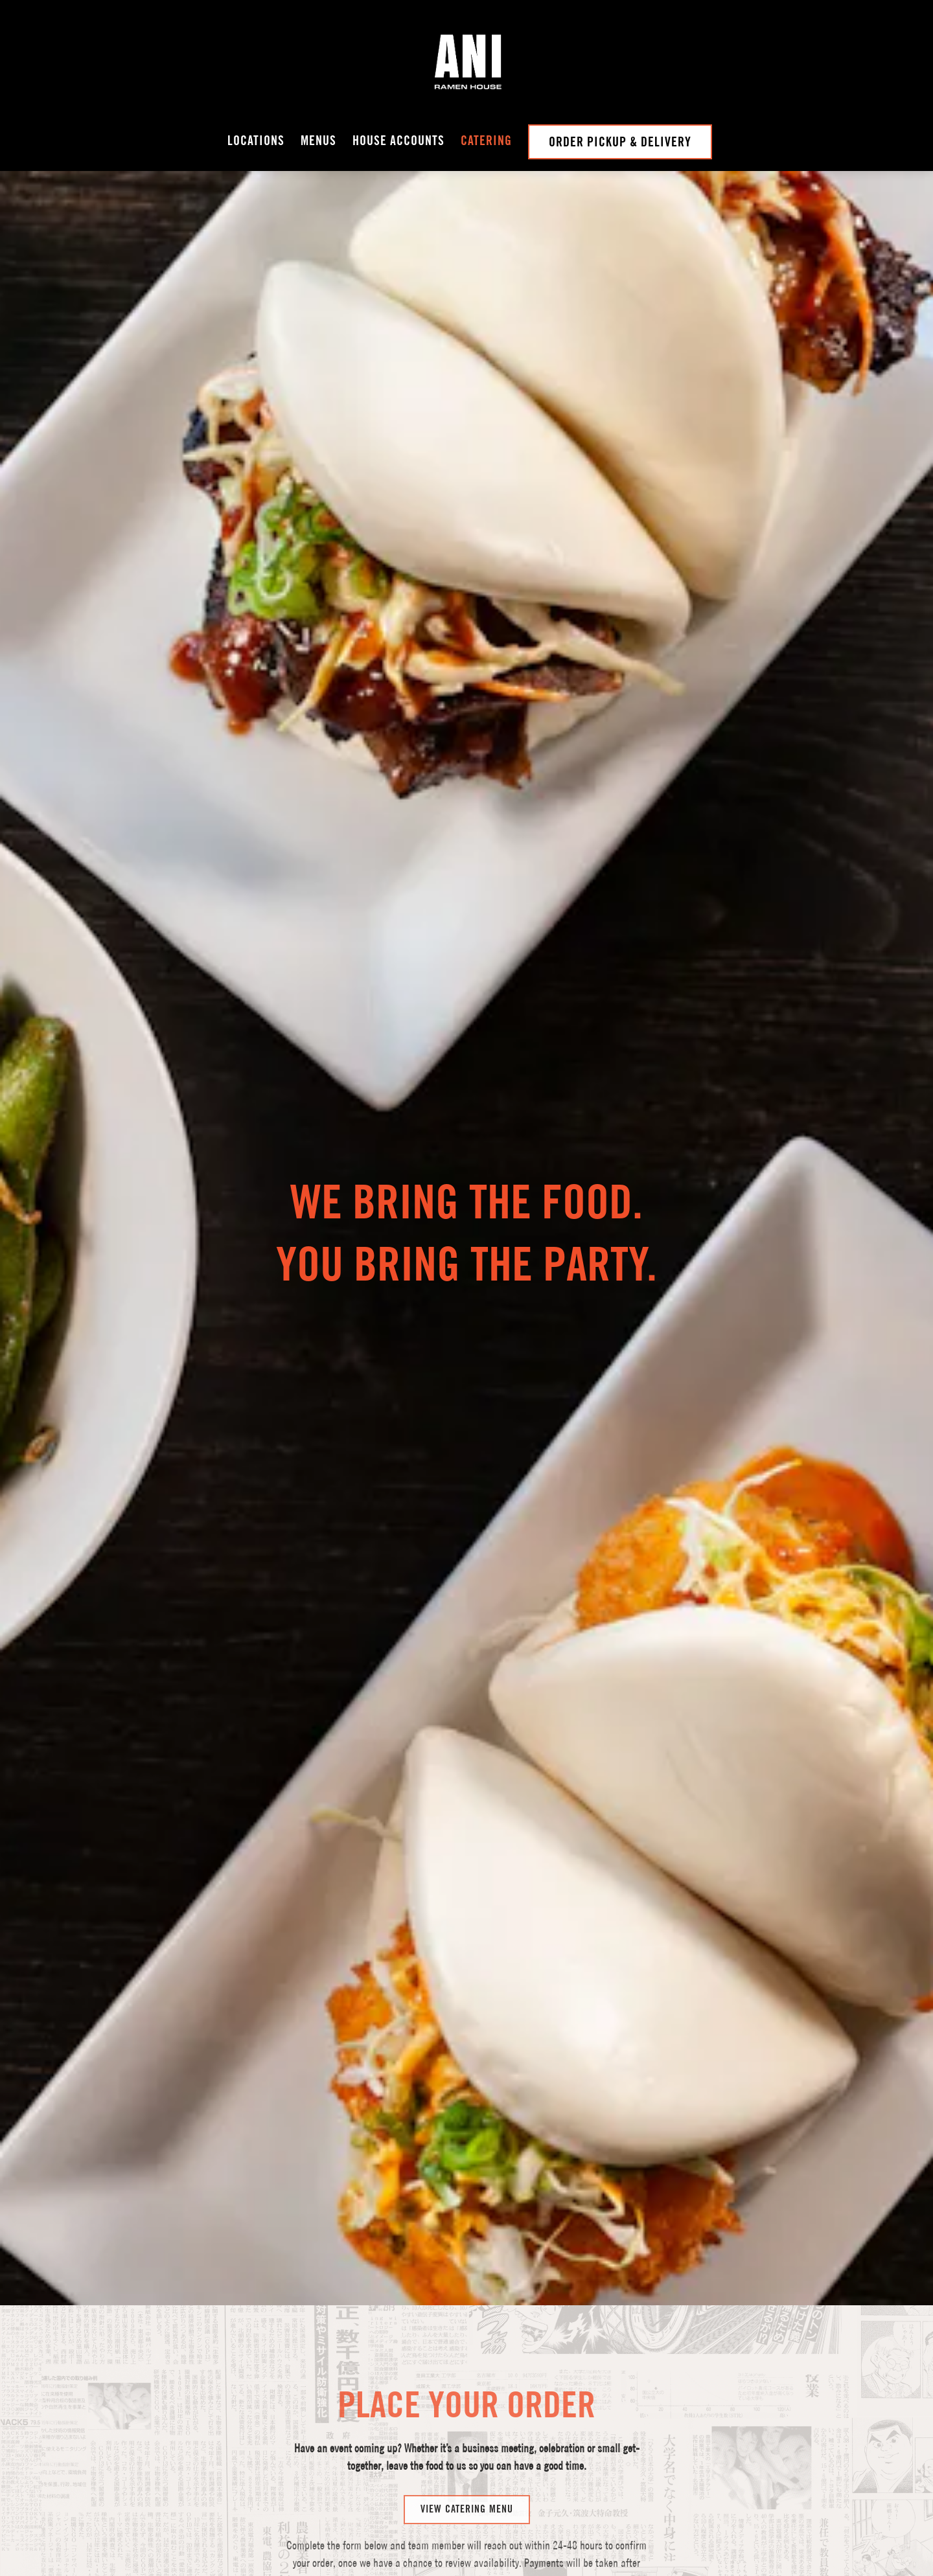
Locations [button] (255, 140)
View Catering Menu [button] (466, 2373)
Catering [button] (486, 140)
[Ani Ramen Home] (466, 62)
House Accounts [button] (398, 140)
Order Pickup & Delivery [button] (620, 142)
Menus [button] (318, 140)
